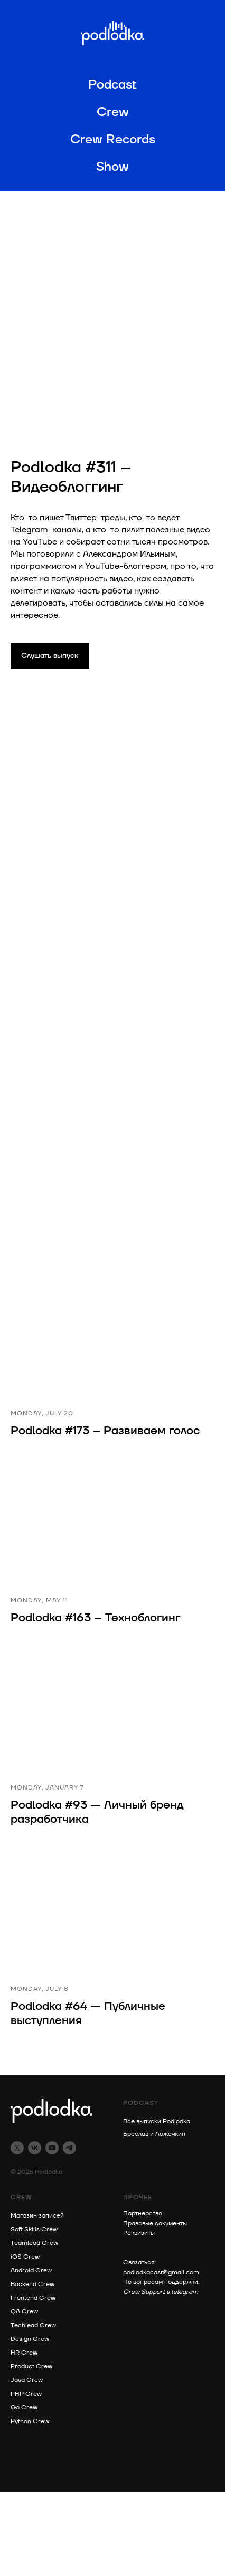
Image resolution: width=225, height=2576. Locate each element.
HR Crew (24, 2352)
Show (112, 167)
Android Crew (31, 2270)
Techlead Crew (33, 2325)
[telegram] (69, 2147)
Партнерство (142, 2213)
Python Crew (30, 2421)
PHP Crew (26, 2393)
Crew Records (112, 139)
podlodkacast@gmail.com (161, 2272)
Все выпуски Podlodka (156, 2121)
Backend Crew (32, 2284)
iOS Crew (25, 2256)
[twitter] (17, 2147)
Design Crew (30, 2339)
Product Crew (31, 2366)
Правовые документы (155, 2223)
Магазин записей (37, 2215)
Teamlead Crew (34, 2243)
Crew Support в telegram (160, 2292)
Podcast (112, 84)
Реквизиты (139, 2233)
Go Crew (24, 2407)
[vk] (34, 2147)
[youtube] (52, 2147)
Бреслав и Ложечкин (154, 2134)
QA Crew (24, 2311)
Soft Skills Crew (34, 2229)
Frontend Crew (33, 2297)
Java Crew (27, 2380)
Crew (113, 112)
